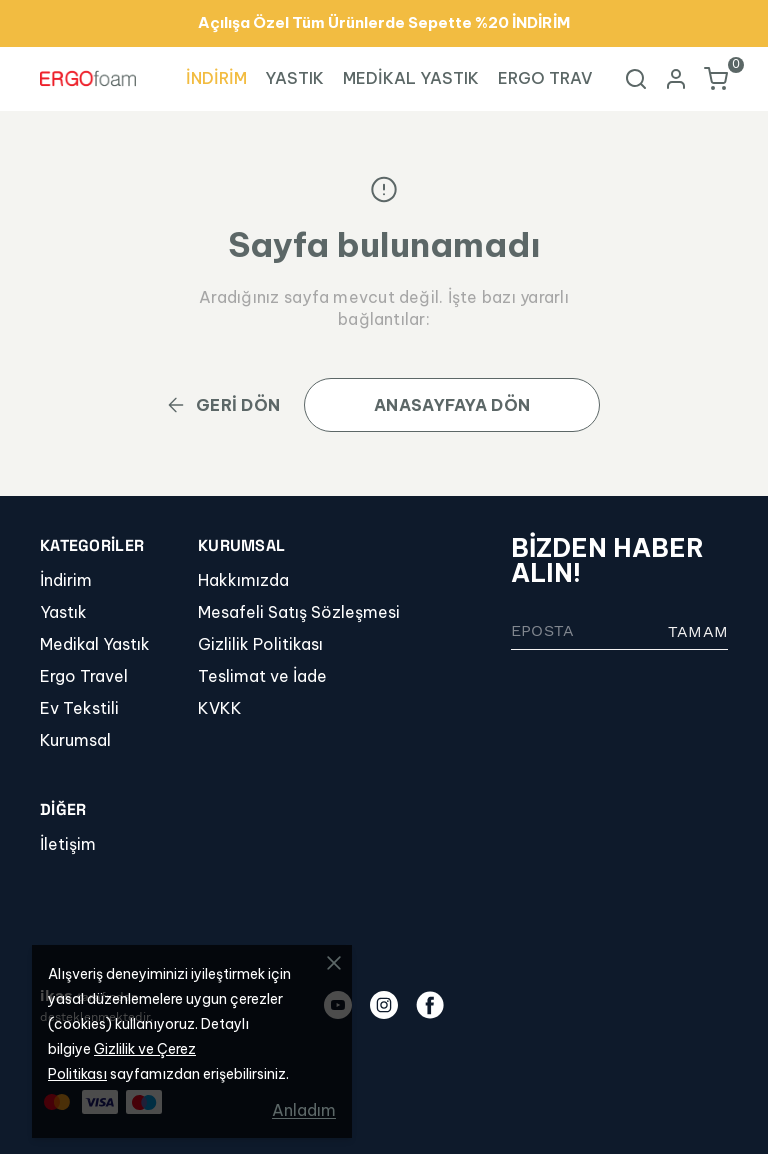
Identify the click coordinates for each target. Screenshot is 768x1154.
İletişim (68, 844)
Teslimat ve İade (262, 676)
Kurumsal (75, 740)
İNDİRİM (216, 78)
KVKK (220, 708)
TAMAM (698, 631)
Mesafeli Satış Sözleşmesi (299, 612)
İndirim (66, 580)
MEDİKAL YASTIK (411, 78)
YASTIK (294, 78)
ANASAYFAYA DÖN (452, 405)
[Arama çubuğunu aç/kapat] (636, 79)
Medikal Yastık (95, 644)
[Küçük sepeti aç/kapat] (716, 79)
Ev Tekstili (79, 708)
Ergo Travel (84, 676)
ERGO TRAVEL (555, 78)
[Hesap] (676, 79)
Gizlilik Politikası (260, 644)
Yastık (63, 612)
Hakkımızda (243, 580)
